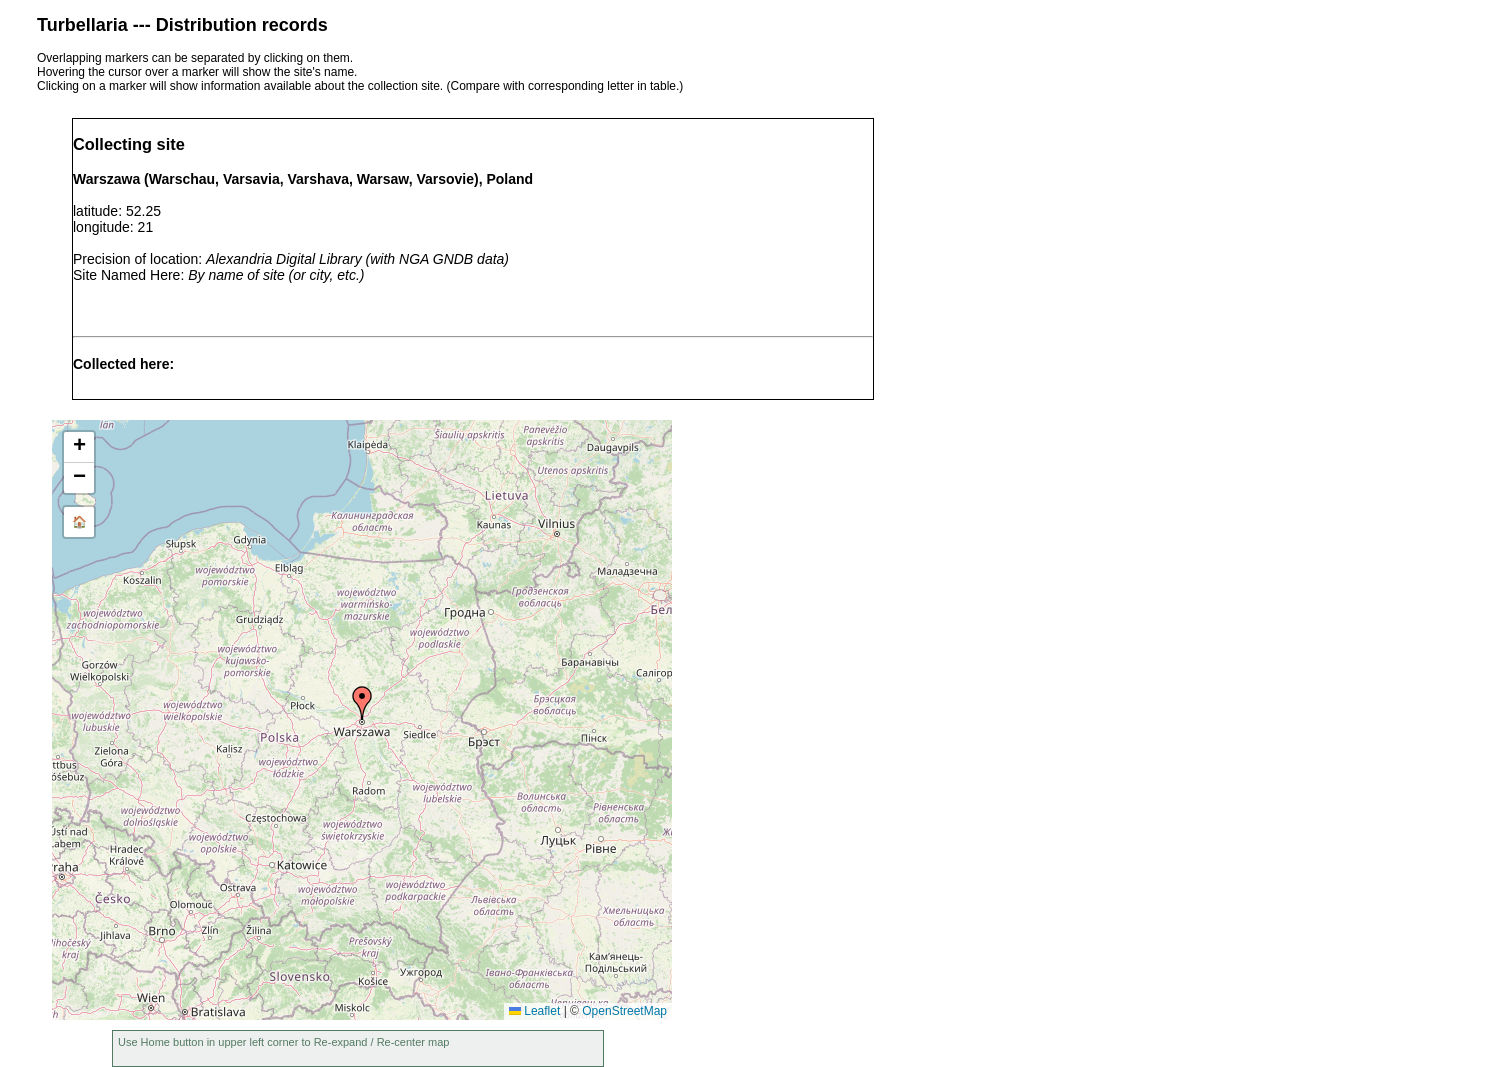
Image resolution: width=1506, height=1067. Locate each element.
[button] (362, 703)
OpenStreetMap (624, 1011)
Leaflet (534, 1011)
